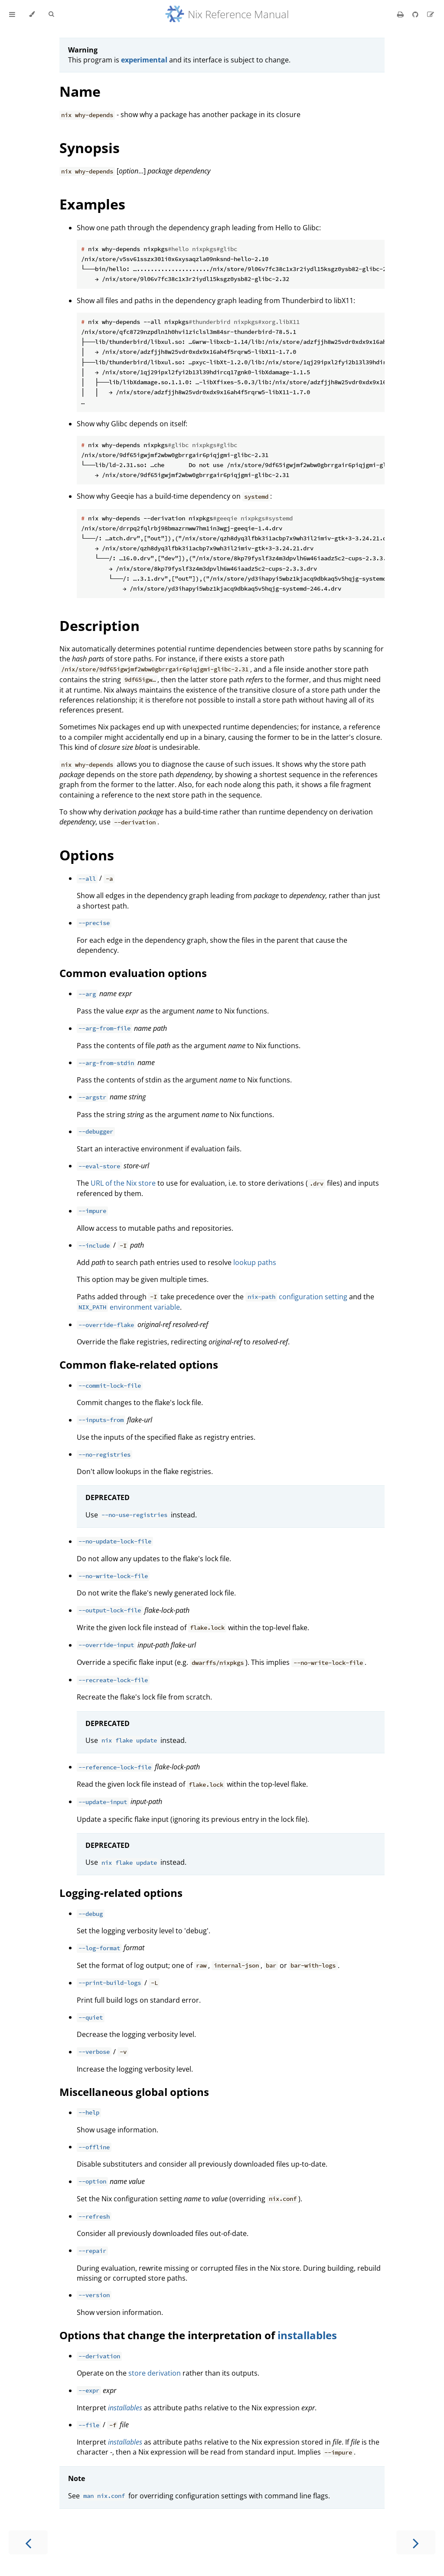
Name (80, 91)
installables (307, 2335)
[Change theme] (32, 14)
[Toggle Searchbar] (51, 14)
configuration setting (296, 1296)
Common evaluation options (133, 973)
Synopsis (89, 147)
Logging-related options (121, 1893)
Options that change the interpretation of (168, 2335)
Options (86, 855)
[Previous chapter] (28, 2542)
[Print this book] (401, 14)
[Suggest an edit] (430, 14)
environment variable (128, 1307)
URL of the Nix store (123, 1183)
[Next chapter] (415, 2542)
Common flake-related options (138, 1364)
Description (99, 625)
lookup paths (254, 1262)
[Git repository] (416, 14)
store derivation (154, 2373)
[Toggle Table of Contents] (12, 14)
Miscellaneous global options (134, 2092)
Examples (92, 204)
